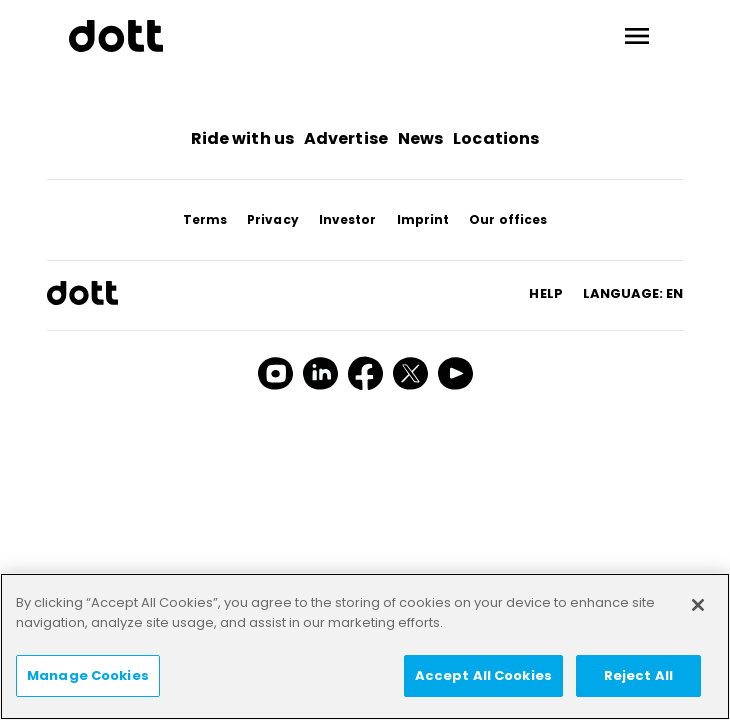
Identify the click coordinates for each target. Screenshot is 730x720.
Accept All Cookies (483, 675)
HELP (545, 293)
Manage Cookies (88, 675)
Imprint (423, 219)
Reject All (638, 675)
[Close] (698, 605)
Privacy (273, 219)
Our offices (508, 219)
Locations (496, 138)
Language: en (633, 293)
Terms (205, 219)
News (420, 138)
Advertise (346, 138)
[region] (365, 646)
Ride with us (242, 138)
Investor (348, 219)
